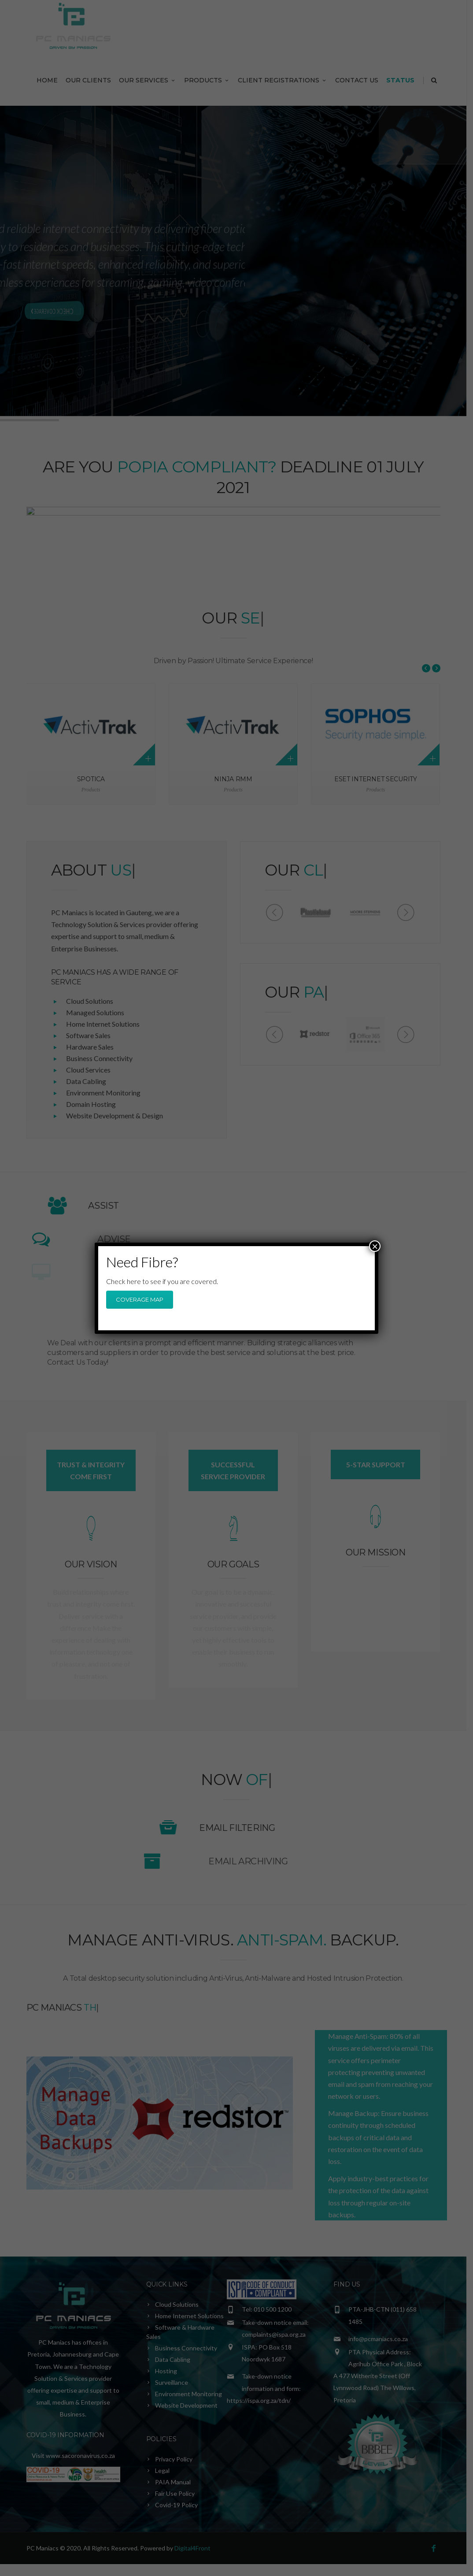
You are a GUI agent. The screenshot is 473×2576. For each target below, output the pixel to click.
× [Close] (375, 1246)
